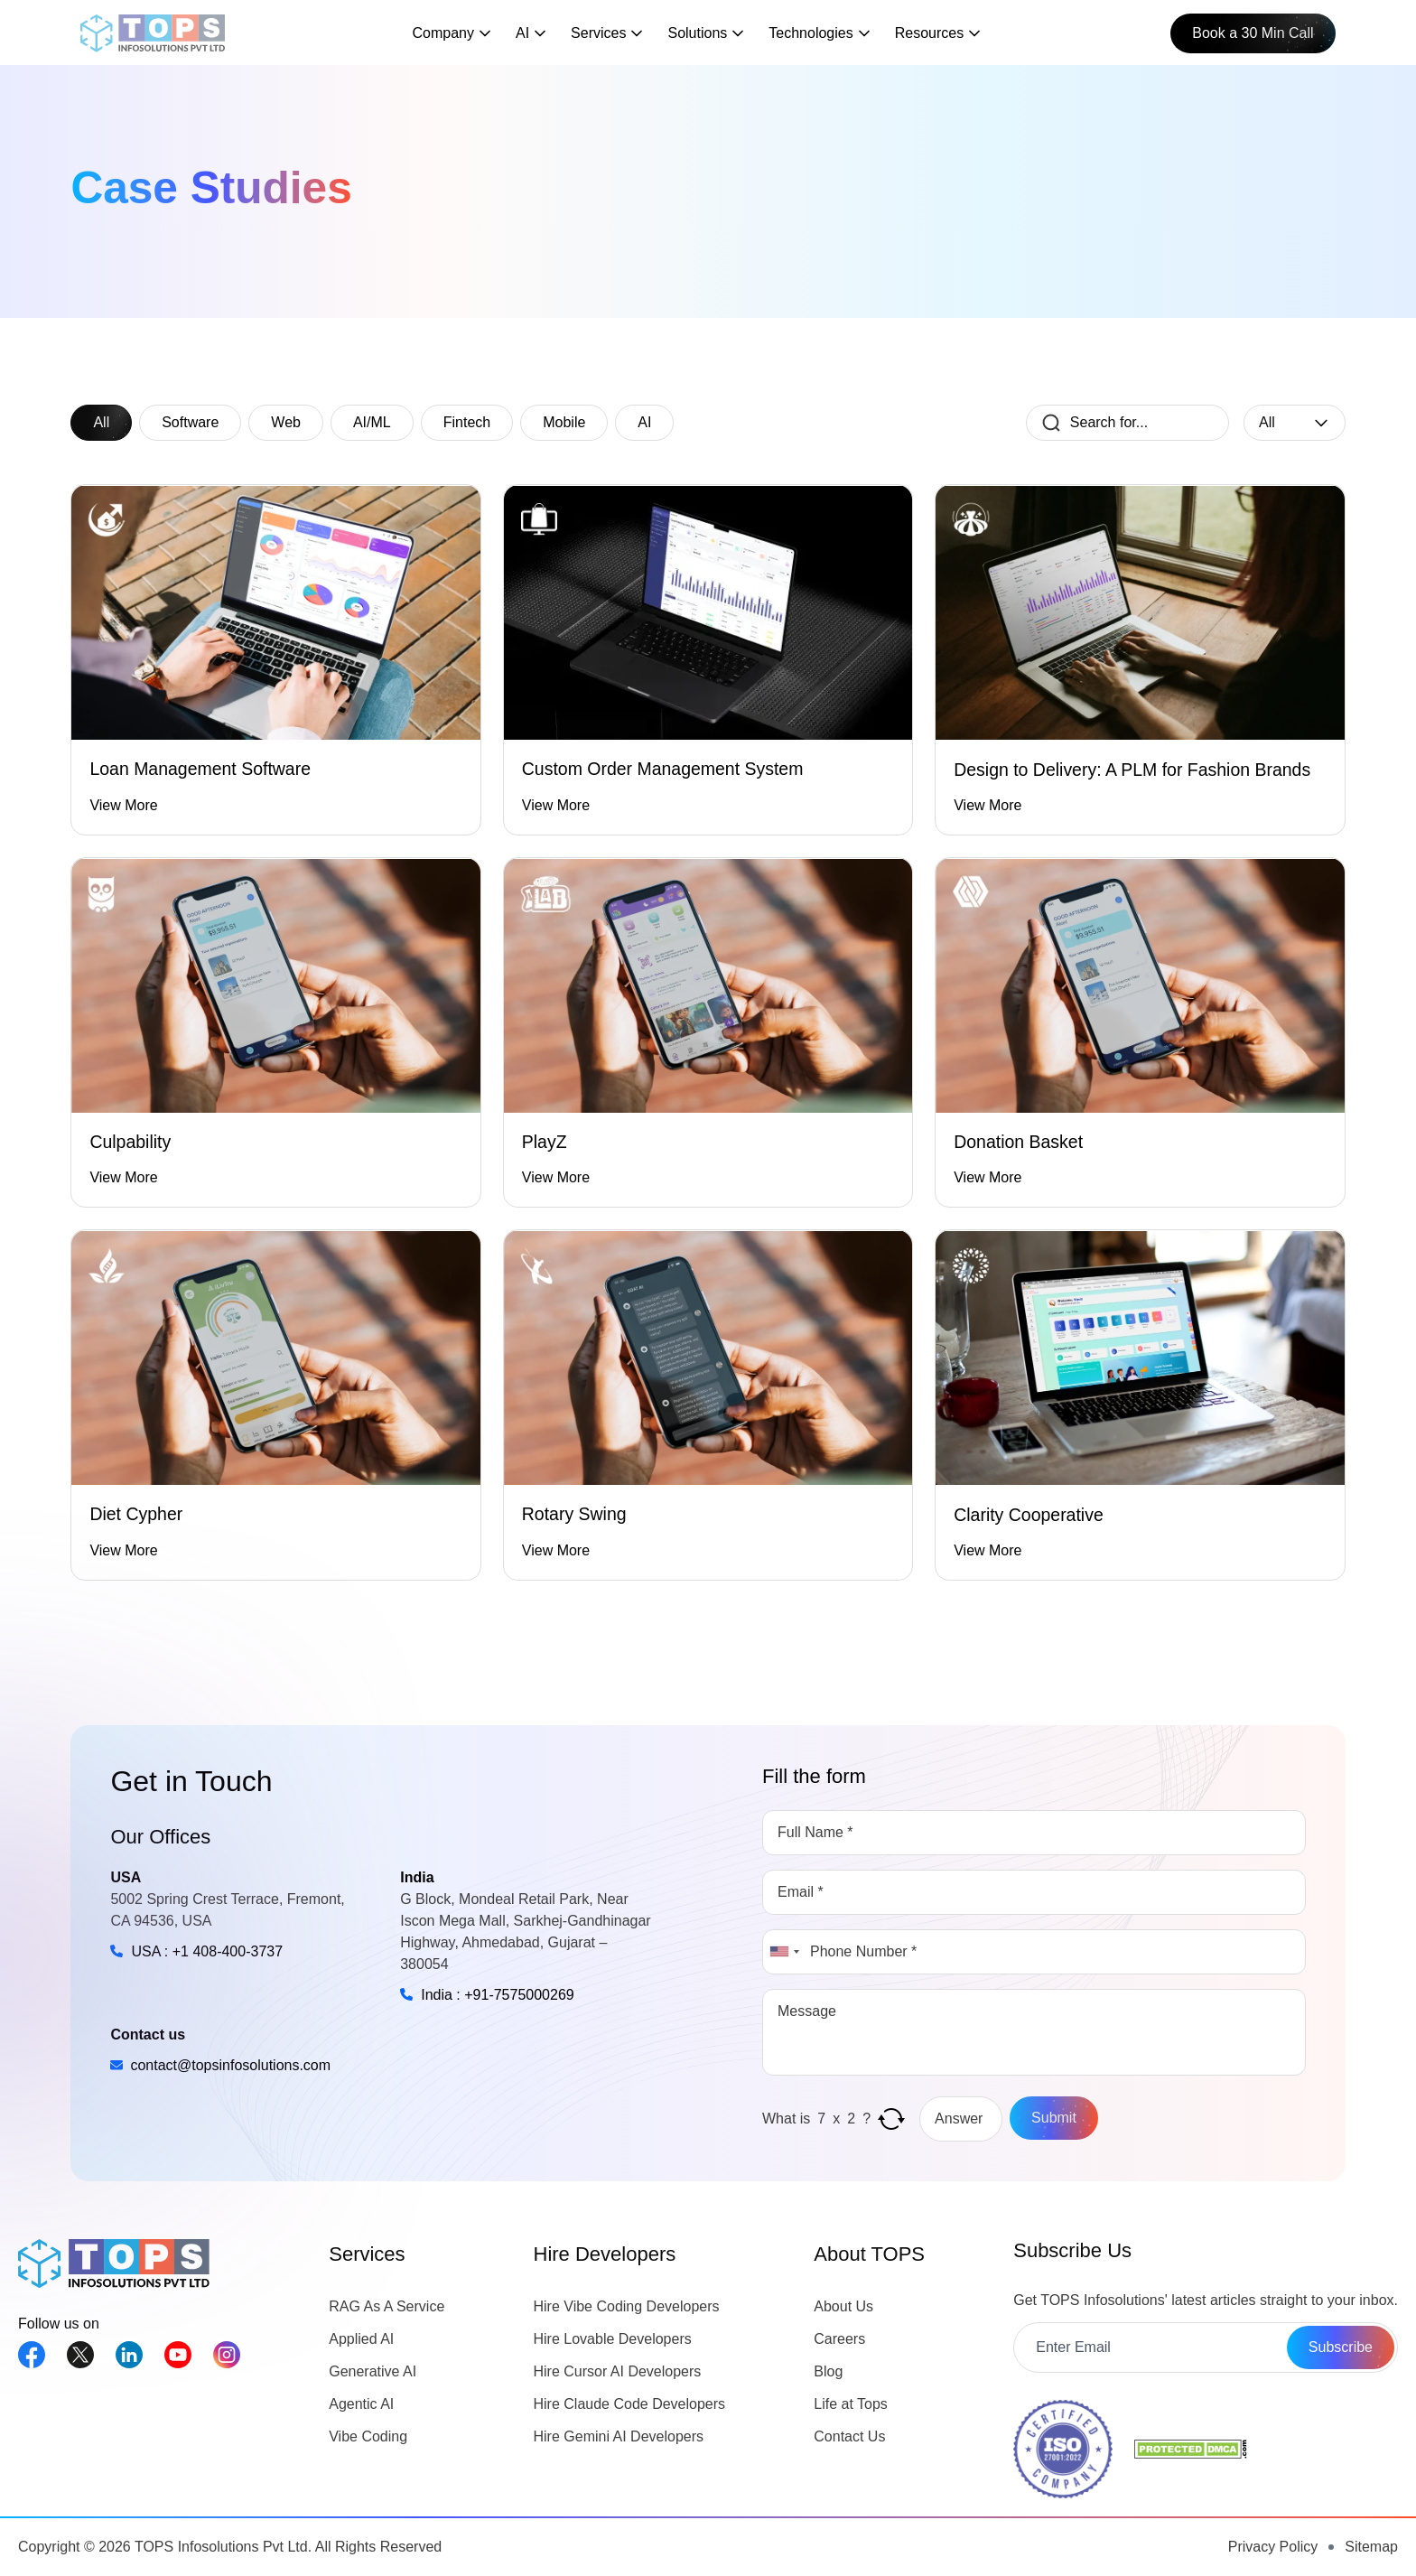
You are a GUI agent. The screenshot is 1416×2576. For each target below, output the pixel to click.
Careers (839, 2339)
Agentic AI (361, 2404)
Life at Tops (851, 2404)
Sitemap (1371, 2546)
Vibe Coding (368, 2436)
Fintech (466, 422)
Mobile (564, 422)
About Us (843, 2306)
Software (190, 422)
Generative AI (372, 2371)
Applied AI (361, 2339)
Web (286, 422)
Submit (1053, 2117)
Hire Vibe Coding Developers (627, 2306)
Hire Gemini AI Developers (619, 2436)
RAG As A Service (386, 2306)
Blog (828, 2371)
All (101, 422)
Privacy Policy (1273, 2546)
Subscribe (1341, 2347)
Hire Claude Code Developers (630, 2404)
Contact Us (849, 2436)
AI (644, 422)
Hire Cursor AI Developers (618, 2371)
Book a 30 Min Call (1252, 33)
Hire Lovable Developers (613, 2339)
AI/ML (372, 422)
